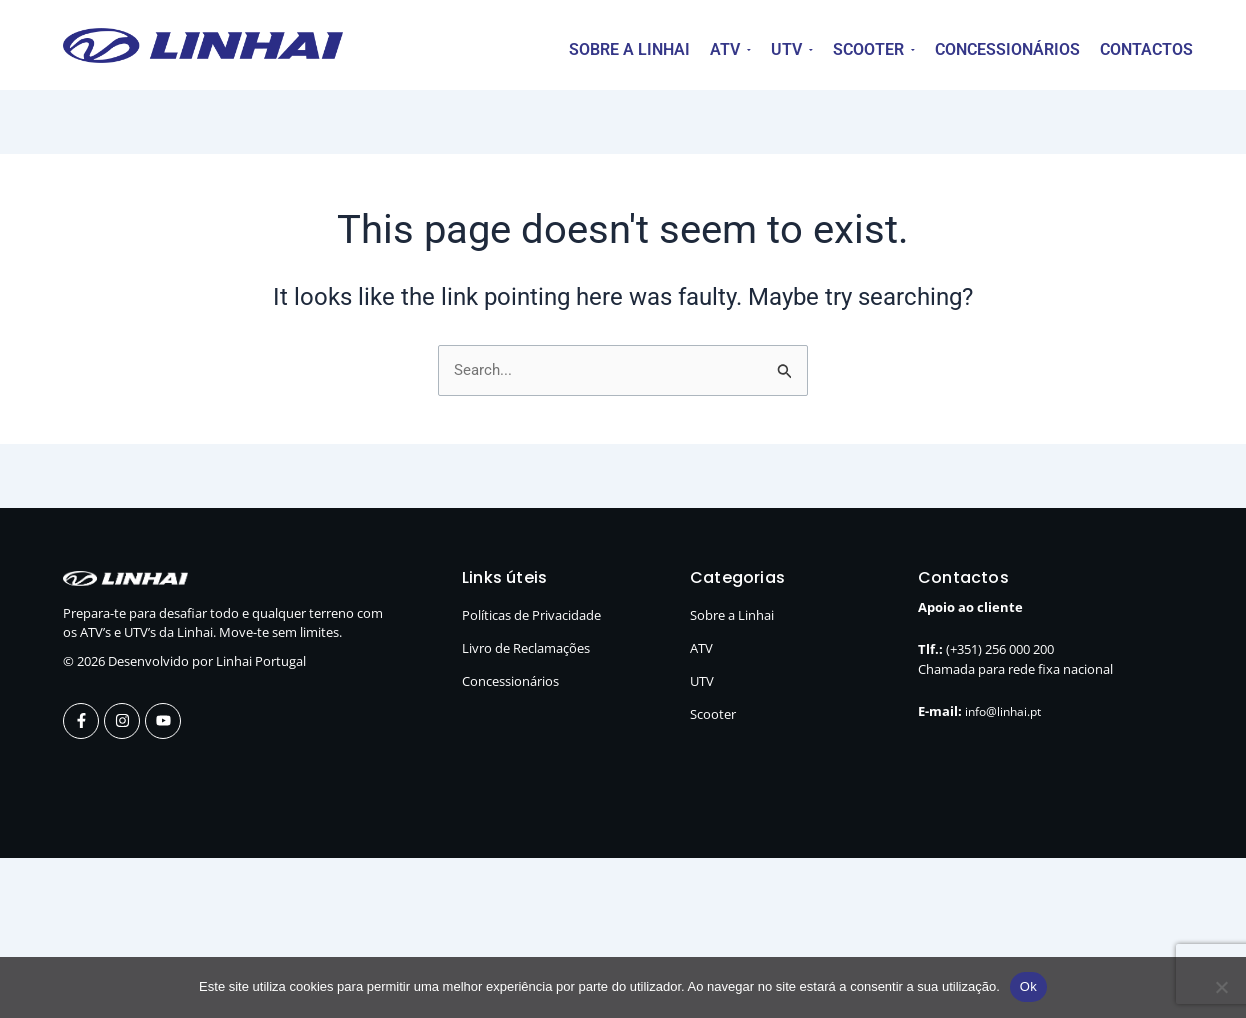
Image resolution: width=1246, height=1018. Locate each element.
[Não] (1221, 987)
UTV (702, 682)
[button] (730, 50)
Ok (1028, 986)
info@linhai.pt (1006, 712)
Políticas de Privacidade (531, 616)
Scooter (713, 715)
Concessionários (510, 682)
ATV (701, 649)
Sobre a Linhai (732, 616)
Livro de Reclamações (526, 649)
